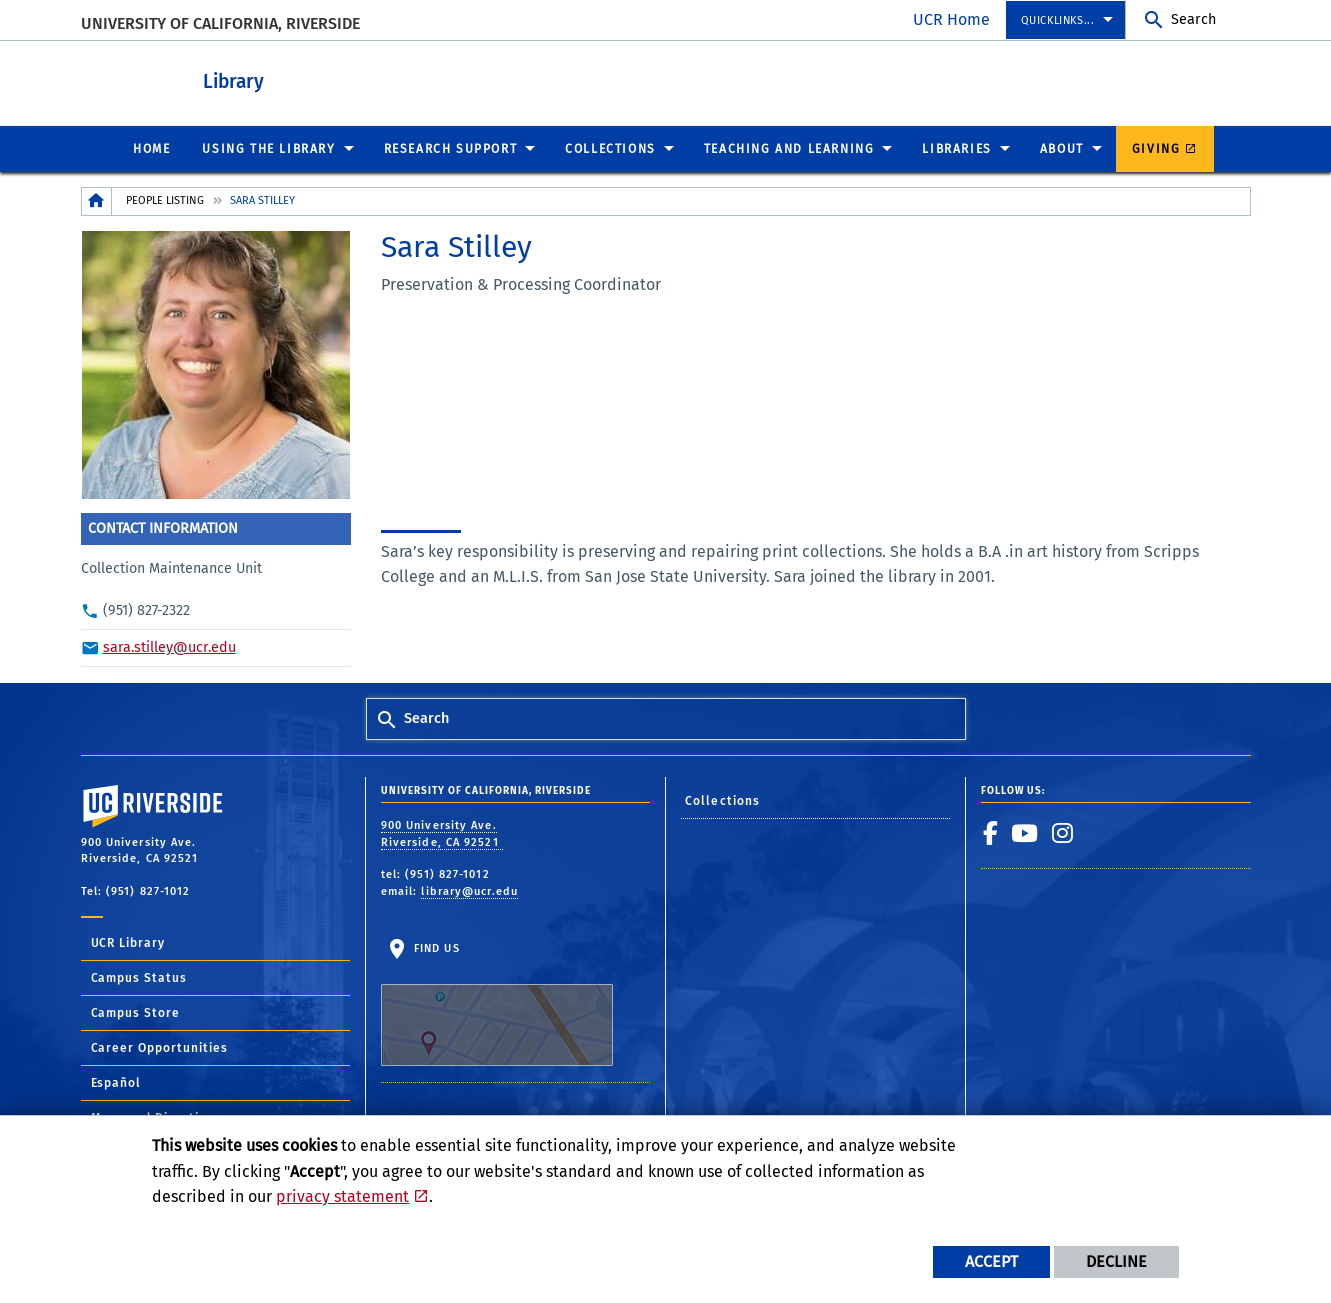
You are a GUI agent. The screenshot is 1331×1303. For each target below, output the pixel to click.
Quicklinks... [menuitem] (1058, 20)
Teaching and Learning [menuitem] (789, 148)
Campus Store (136, 1012)
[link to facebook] (991, 832)
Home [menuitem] (151, 148)
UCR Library (128, 942)
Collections (722, 800)
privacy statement (342, 1196)
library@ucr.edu (469, 890)
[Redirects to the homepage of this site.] (97, 200)
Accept (991, 1261)
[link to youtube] (1025, 832)
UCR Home (951, 19)
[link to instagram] (1063, 832)
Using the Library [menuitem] (268, 148)
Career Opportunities (160, 1047)
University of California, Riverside (220, 23)
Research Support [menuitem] (451, 148)
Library (306, 78)
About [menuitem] (1062, 148)
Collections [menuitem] (610, 148)
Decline (1116, 1261)
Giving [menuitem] (1156, 148)
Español (116, 1082)
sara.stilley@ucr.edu (169, 646)
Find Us (497, 1003)
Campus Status (139, 977)
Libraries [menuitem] (956, 148)
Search (1193, 19)
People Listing (165, 199)
